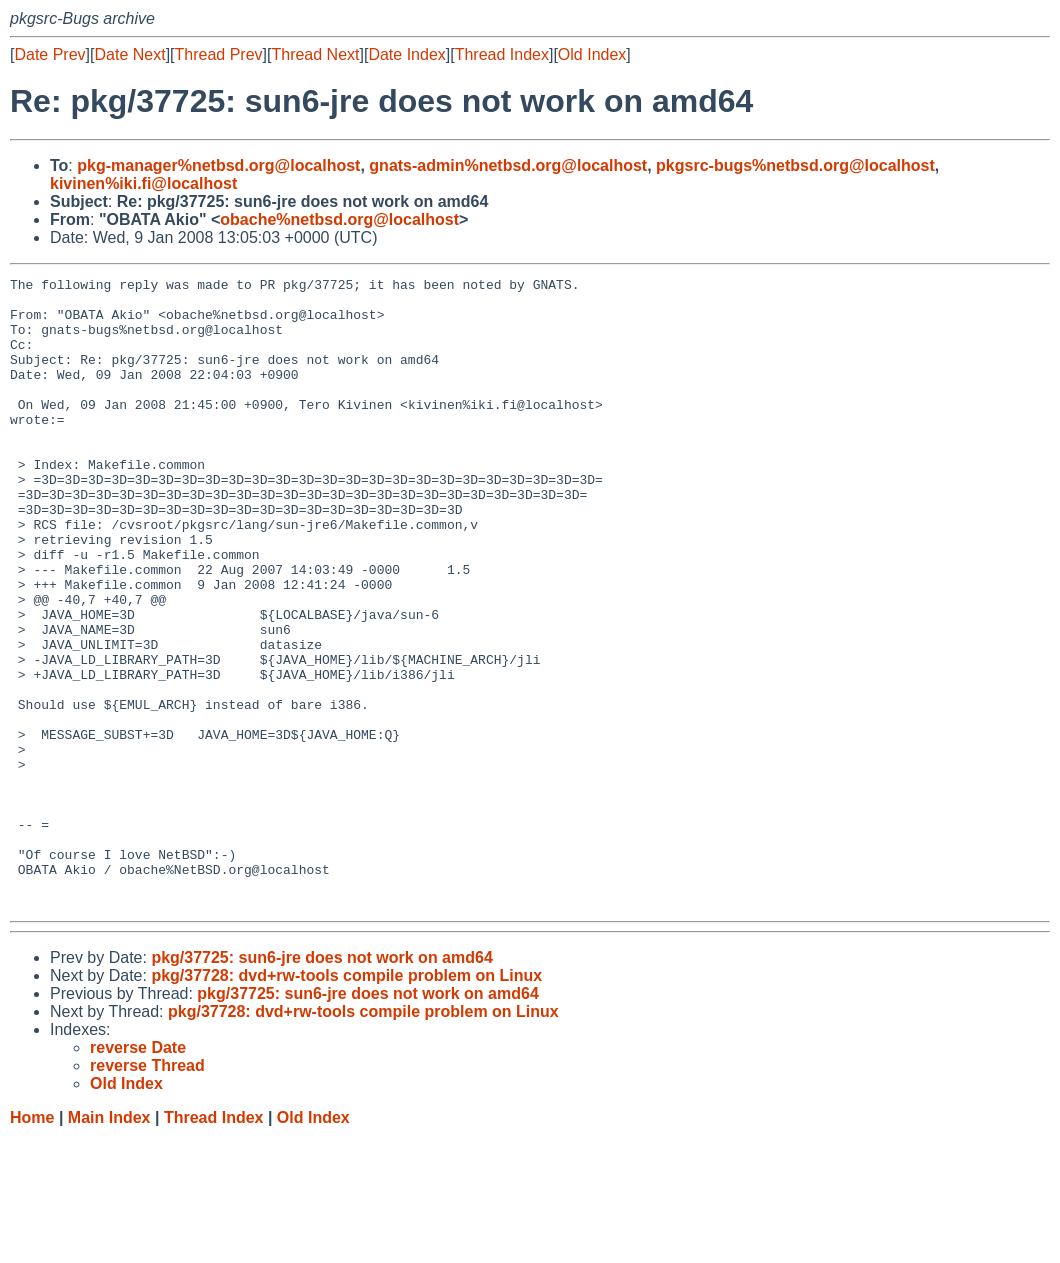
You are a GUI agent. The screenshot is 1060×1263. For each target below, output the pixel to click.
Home (32, 1243)
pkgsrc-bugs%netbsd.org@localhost (795, 165)
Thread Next (315, 54)
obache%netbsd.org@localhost (339, 219)
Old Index (592, 54)
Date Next (129, 54)
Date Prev (49, 54)
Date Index (406, 54)
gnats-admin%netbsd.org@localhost (508, 165)
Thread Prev (219, 54)
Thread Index (502, 54)
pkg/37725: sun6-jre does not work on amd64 (321, 1083)
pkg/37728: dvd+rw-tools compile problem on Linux (346, 1101)
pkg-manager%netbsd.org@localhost (218, 165)
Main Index (109, 1243)
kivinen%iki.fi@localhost (143, 183)
